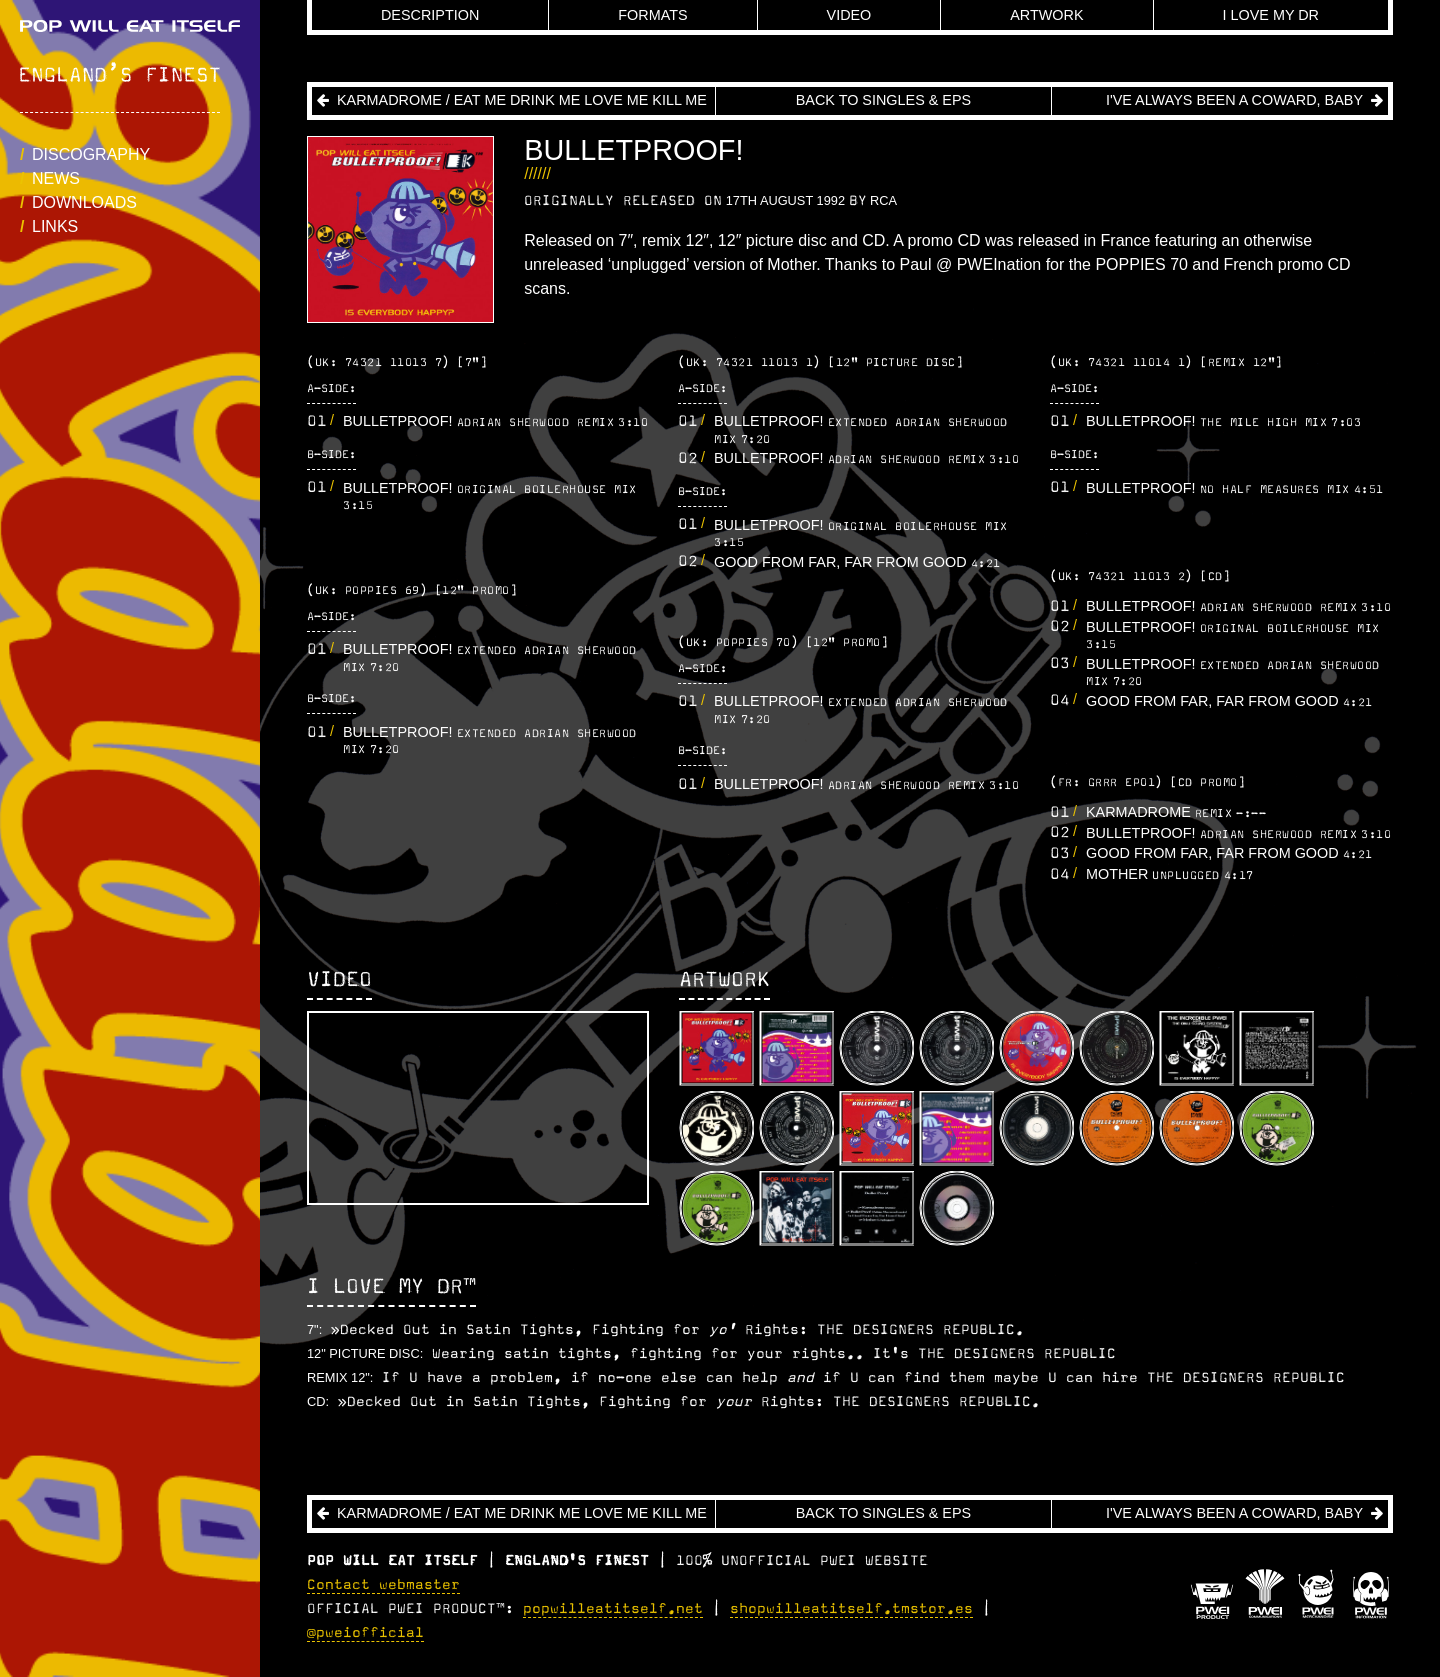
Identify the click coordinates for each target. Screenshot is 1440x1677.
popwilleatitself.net (613, 1609)
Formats (652, 15)
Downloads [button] (84, 202)
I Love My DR (1271, 15)
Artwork (1046, 15)
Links (55, 226)
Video (849, 15)
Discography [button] (91, 154)
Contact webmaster (383, 1585)
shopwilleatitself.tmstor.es (851, 1609)
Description (430, 15)
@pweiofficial (365, 1633)
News (56, 178)
